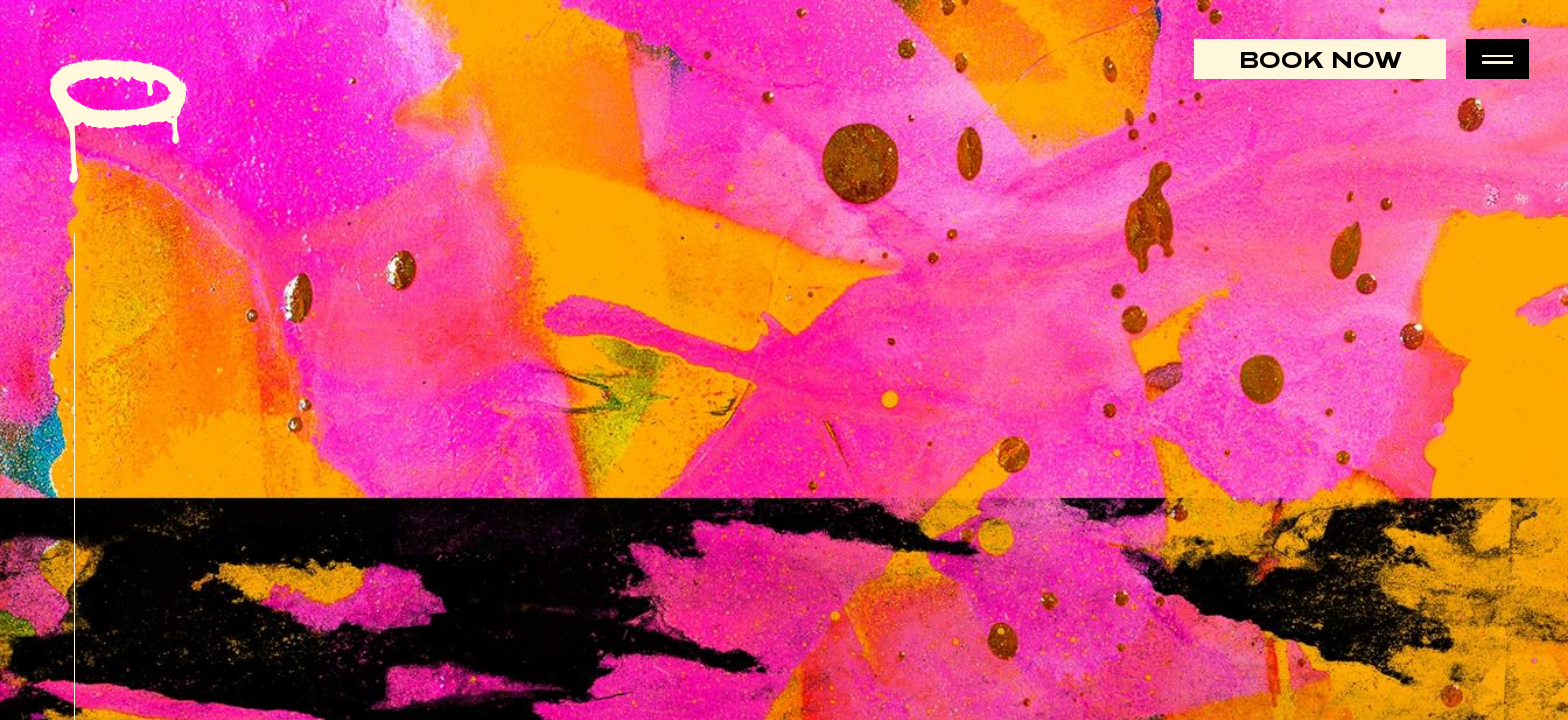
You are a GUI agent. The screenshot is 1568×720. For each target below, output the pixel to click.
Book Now (1320, 59)
